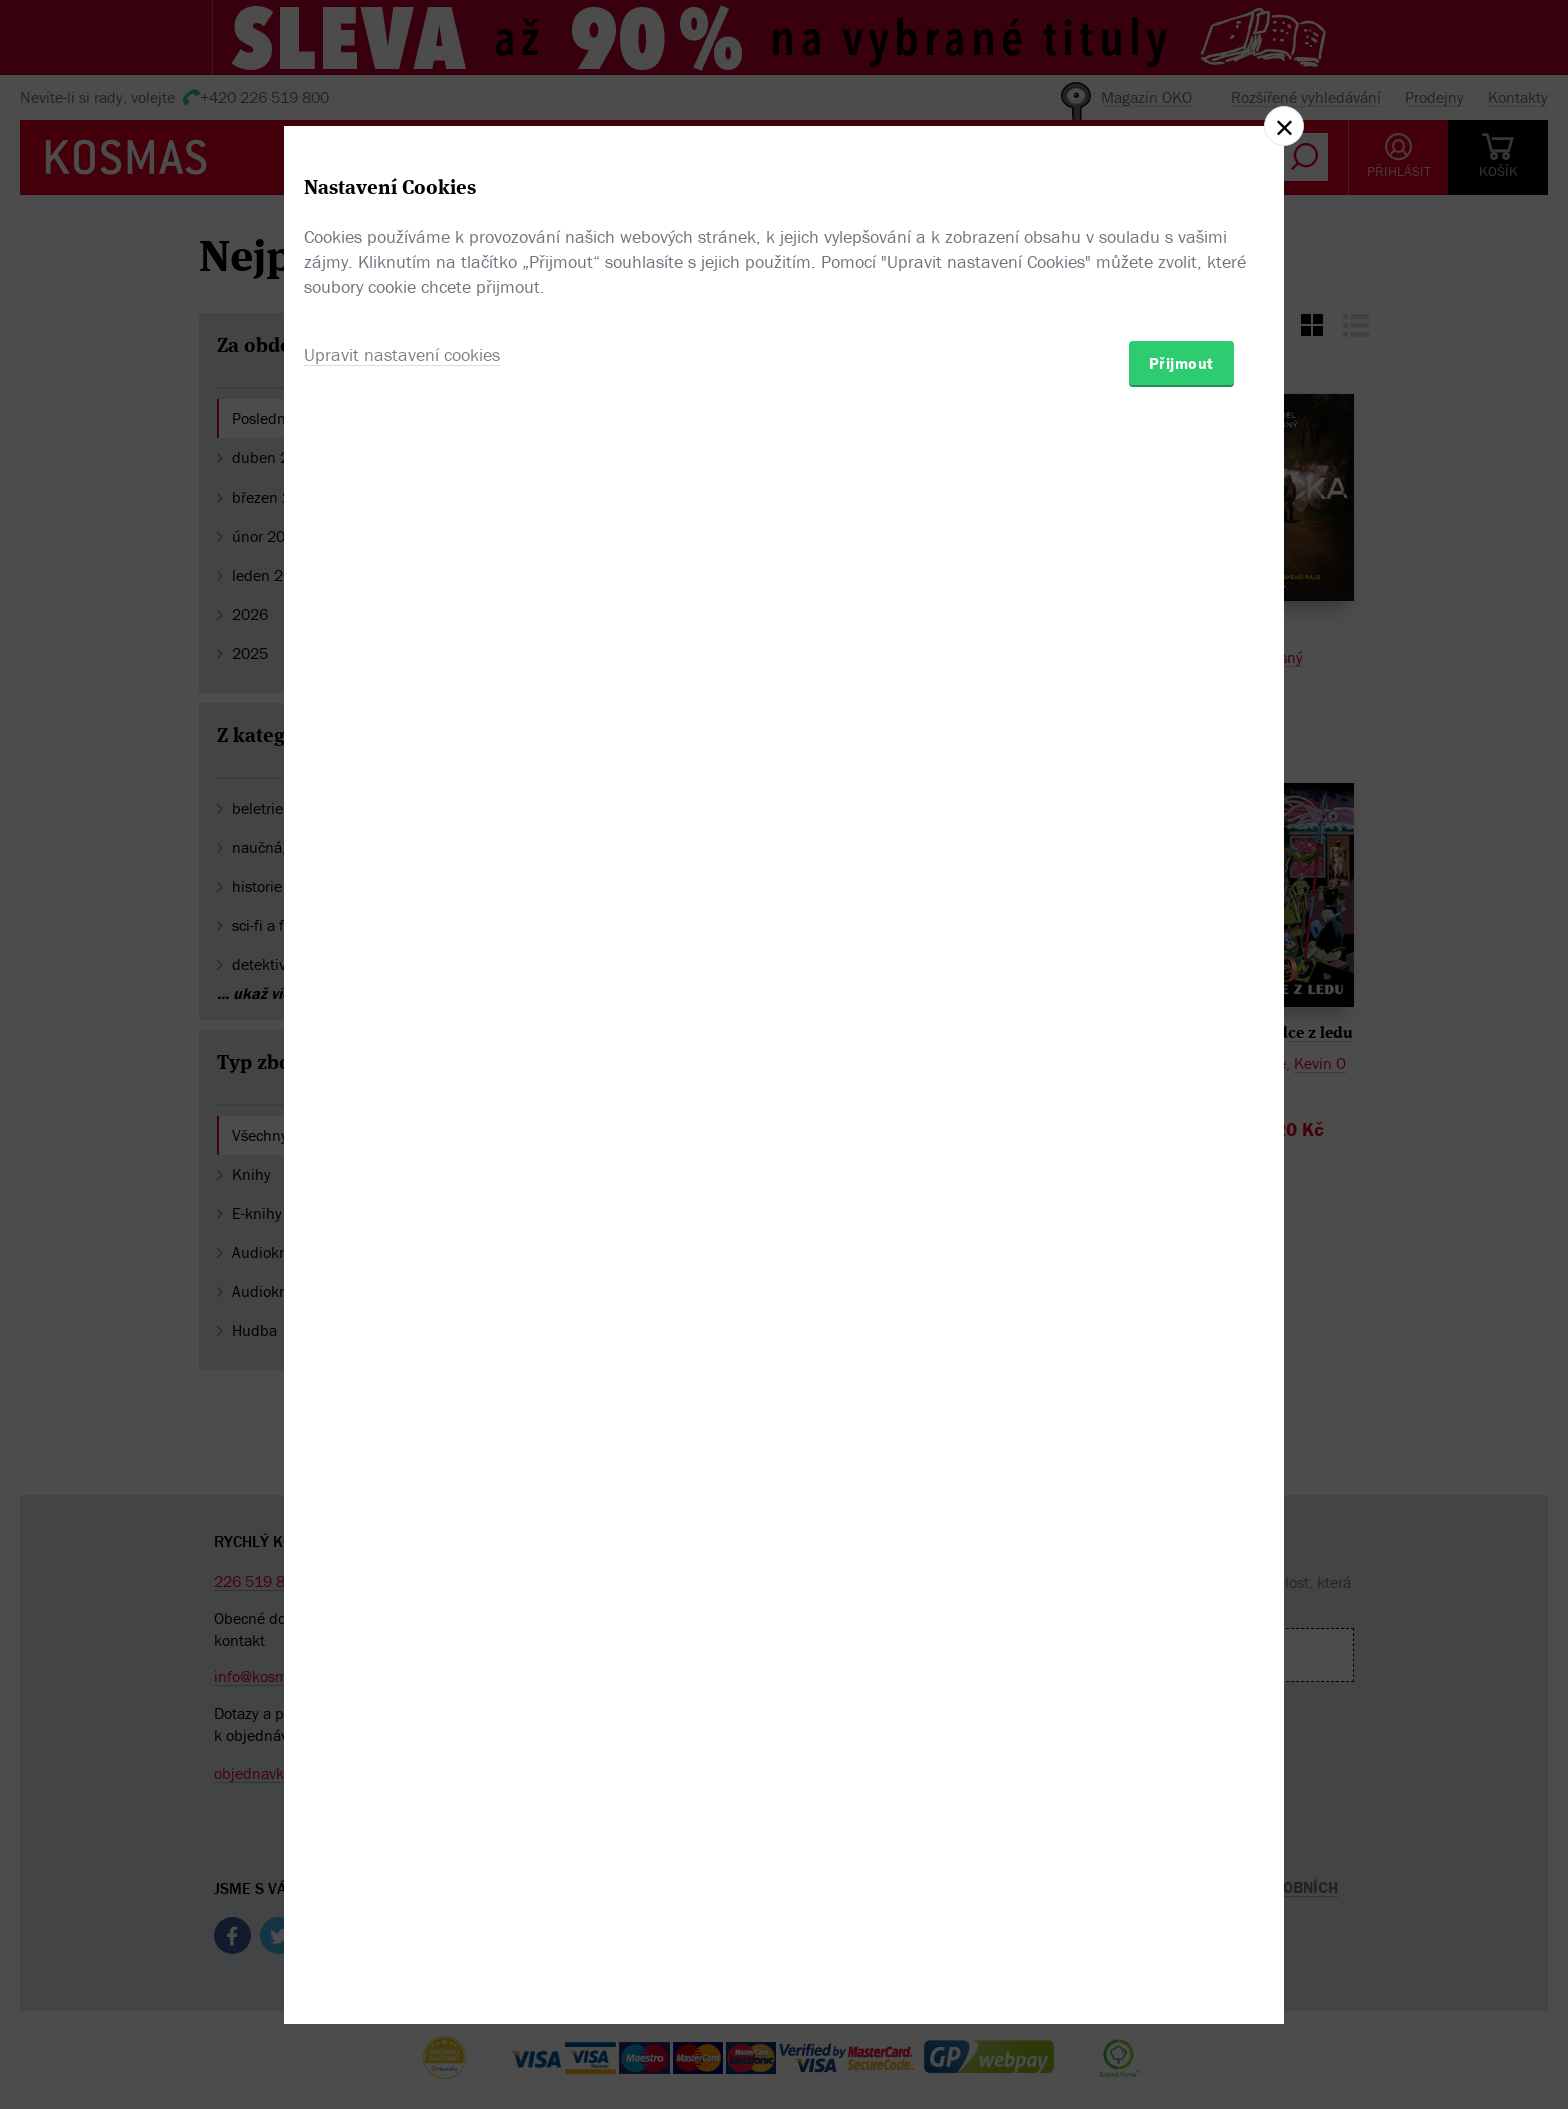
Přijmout (1181, 1171)
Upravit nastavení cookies (402, 1162)
